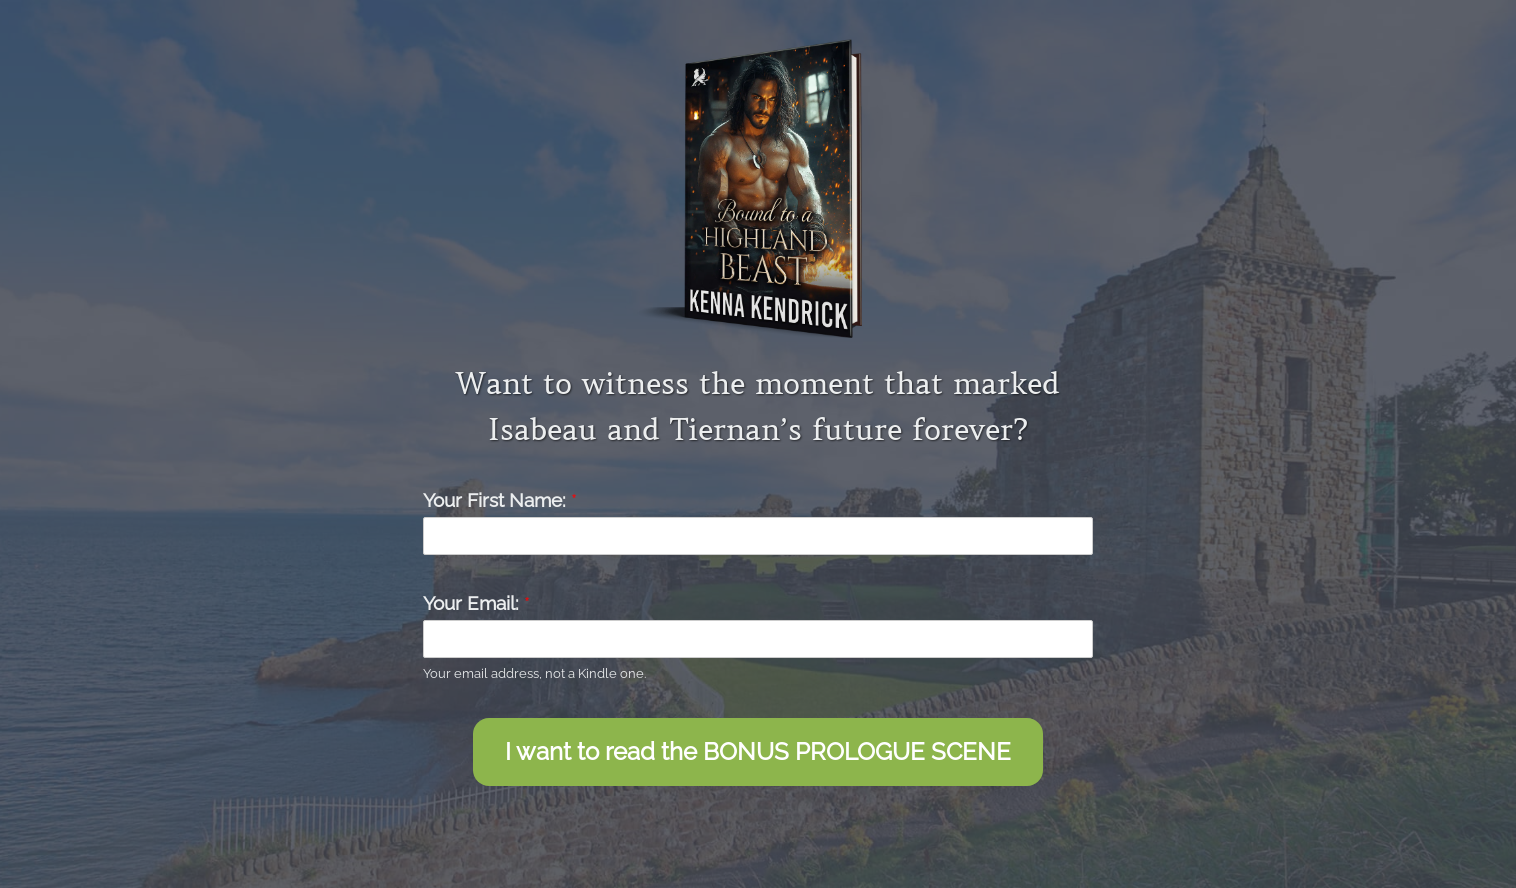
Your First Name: (500, 500)
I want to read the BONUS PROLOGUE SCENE (758, 751)
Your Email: (476, 603)
